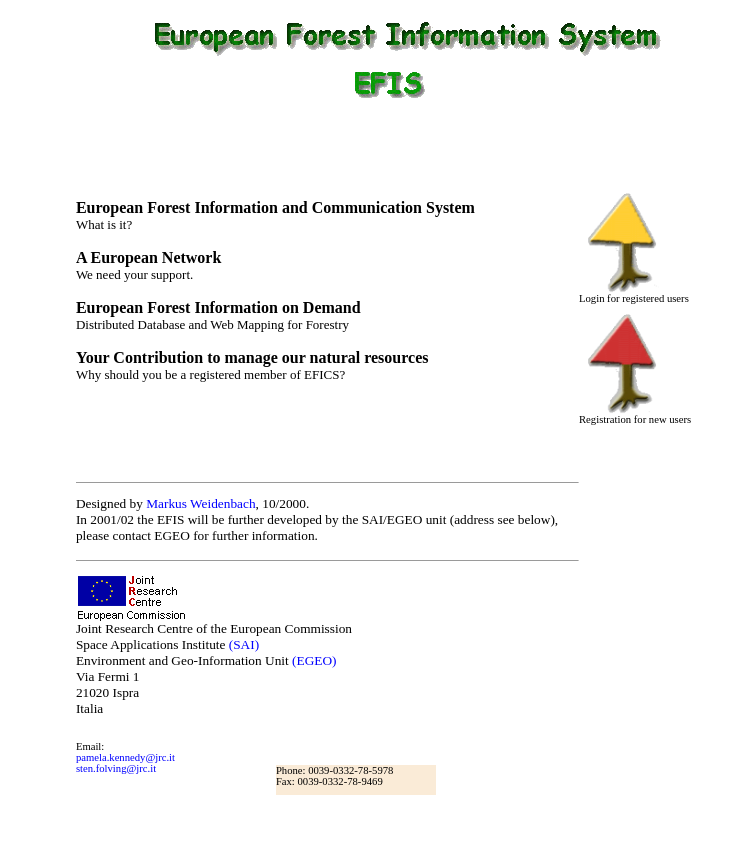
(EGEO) (314, 660)
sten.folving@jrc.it (116, 768)
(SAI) (244, 644)
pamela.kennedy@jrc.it (125, 757)
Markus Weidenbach (200, 503)
